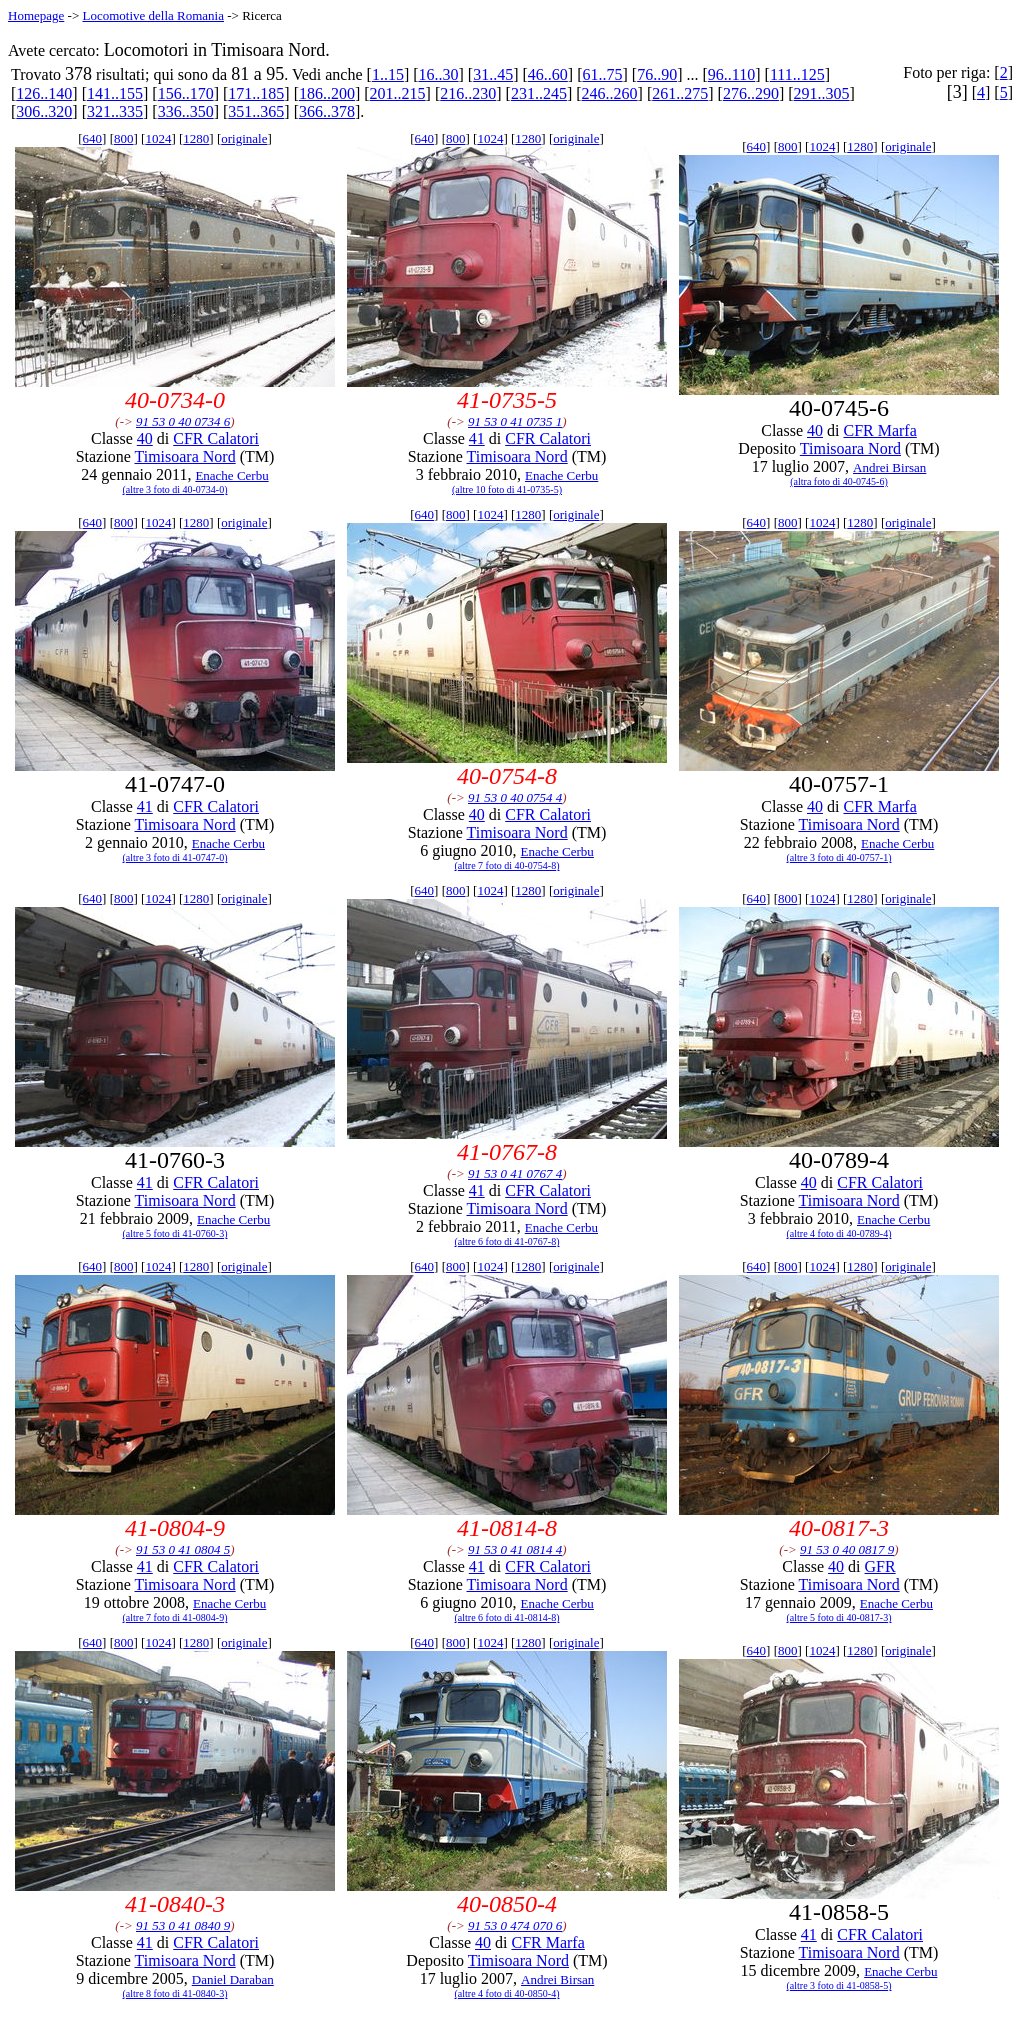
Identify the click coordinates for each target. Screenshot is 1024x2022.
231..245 (539, 93)
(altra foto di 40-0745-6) (838, 481)
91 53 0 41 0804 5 (183, 1549)
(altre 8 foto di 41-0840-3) (175, 1993)
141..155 (115, 93)
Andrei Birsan (889, 467)
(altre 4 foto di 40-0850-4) (507, 1993)
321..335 (115, 111)
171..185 (256, 93)
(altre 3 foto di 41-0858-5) (839, 1985)
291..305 (822, 93)
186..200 (327, 93)
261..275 (680, 93)
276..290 (751, 93)
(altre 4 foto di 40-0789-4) (839, 1233)
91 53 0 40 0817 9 (847, 1549)
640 (93, 138)
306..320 (44, 111)
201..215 (398, 93)
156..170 (186, 93)
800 (124, 138)
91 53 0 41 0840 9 (183, 1925)
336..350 (186, 111)
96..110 (731, 74)
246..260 (610, 93)
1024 (158, 138)
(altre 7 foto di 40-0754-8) (507, 865)
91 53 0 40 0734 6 (183, 421)
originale (244, 138)
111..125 (797, 74)
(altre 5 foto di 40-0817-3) (839, 1617)
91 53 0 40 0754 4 (515, 797)
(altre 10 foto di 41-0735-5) (507, 489)
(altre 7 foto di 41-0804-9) (175, 1617)
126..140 (44, 93)
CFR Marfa (879, 430)
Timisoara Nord (184, 456)
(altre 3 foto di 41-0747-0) (175, 857)
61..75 (603, 74)
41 (477, 438)
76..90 (657, 74)
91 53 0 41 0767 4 (515, 1173)
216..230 (468, 93)
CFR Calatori (216, 438)
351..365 (256, 111)
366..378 (327, 111)
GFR (880, 1566)
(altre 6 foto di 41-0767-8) (507, 1241)
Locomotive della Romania (153, 15)
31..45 (493, 74)
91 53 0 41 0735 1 (515, 421)
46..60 (548, 74)
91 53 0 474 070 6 (515, 1925)
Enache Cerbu (231, 475)
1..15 (388, 74)
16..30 (439, 74)
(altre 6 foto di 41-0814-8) (507, 1617)
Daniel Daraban (233, 1979)
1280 (196, 138)
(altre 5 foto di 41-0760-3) (175, 1233)
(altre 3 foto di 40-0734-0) (175, 489)
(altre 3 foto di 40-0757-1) (839, 857)
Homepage (36, 15)
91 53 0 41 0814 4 (515, 1549)
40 (145, 438)
